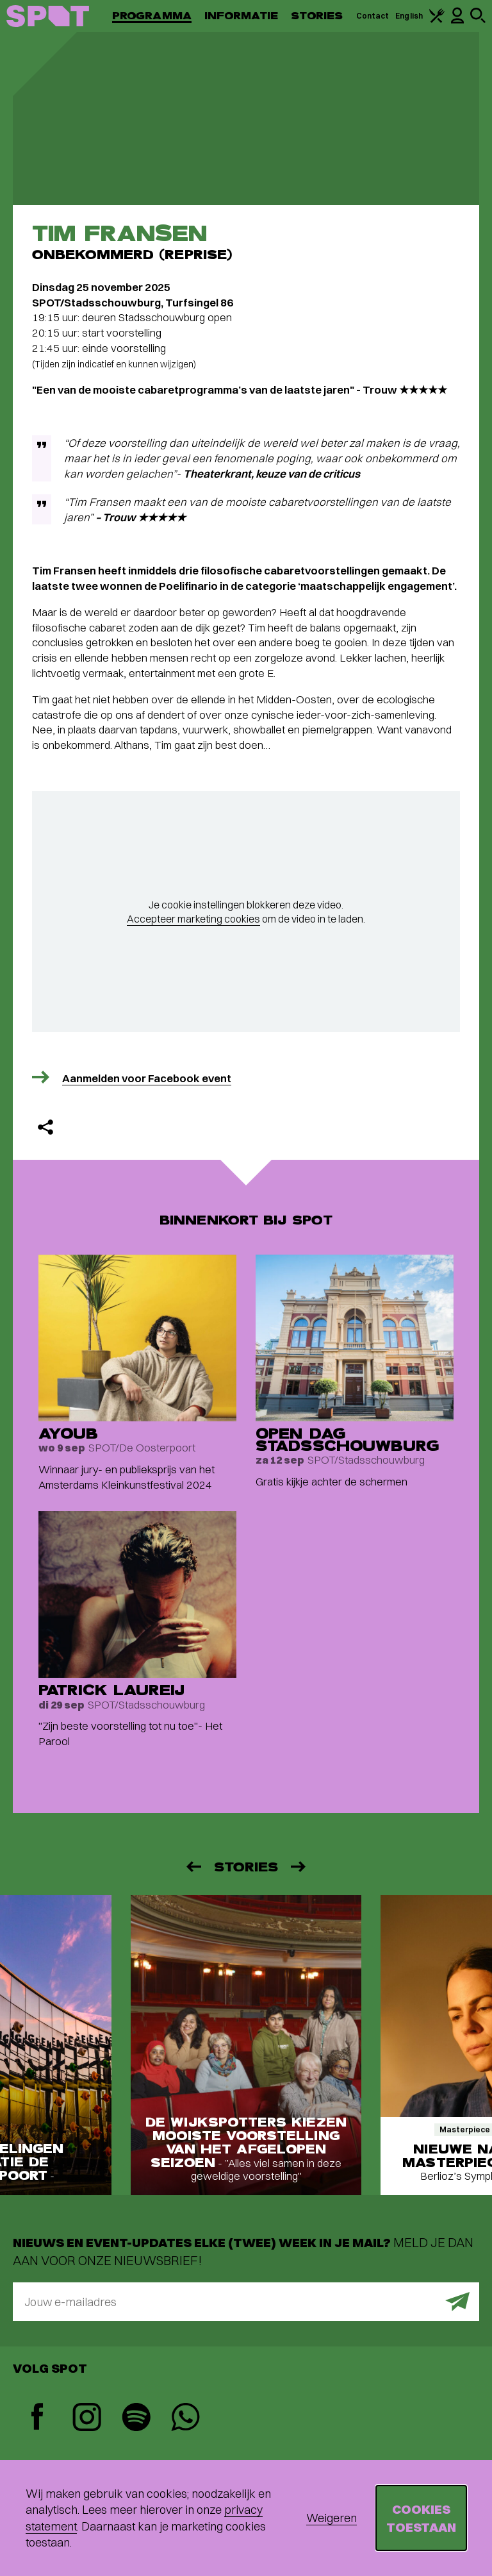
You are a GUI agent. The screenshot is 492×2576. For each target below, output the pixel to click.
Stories (317, 15)
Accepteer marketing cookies (193, 918)
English (409, 16)
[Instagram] (86, 2418)
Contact (373, 16)
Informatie (241, 15)
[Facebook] (37, 2418)
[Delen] (45, 1127)
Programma (152, 15)
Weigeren (331, 2518)
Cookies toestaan (421, 2518)
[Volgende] (299, 1866)
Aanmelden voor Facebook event (146, 1078)
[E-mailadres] (246, 2301)
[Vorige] (192, 1866)
